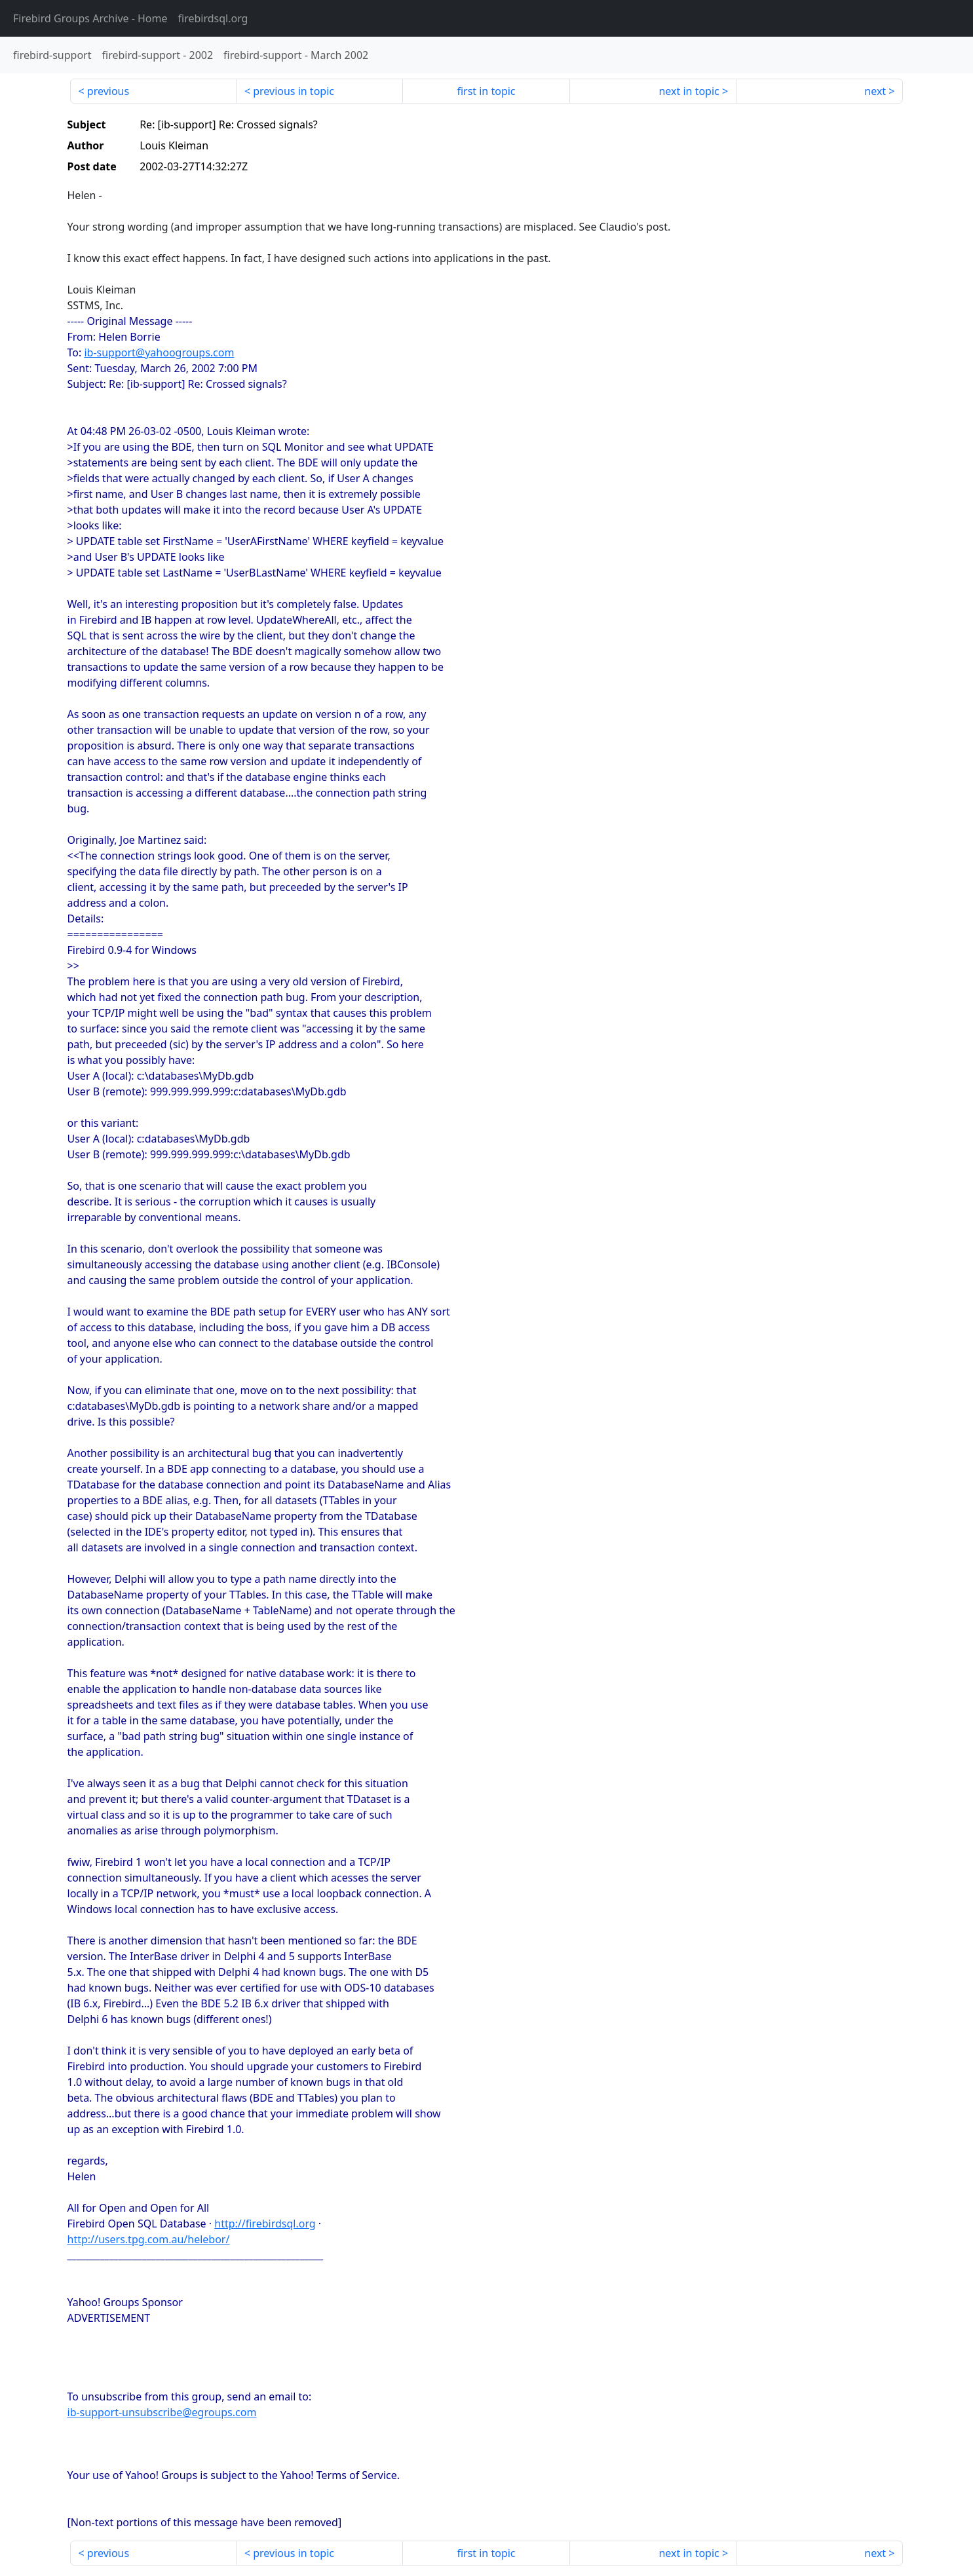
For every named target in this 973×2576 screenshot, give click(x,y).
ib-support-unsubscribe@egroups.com (162, 2412)
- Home (90, 18)
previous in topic (293, 91)
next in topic (688, 91)
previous (108, 91)
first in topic (486, 91)
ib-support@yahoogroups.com (159, 352)
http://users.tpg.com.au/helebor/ (148, 2239)
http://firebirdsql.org (264, 2223)
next (875, 91)
